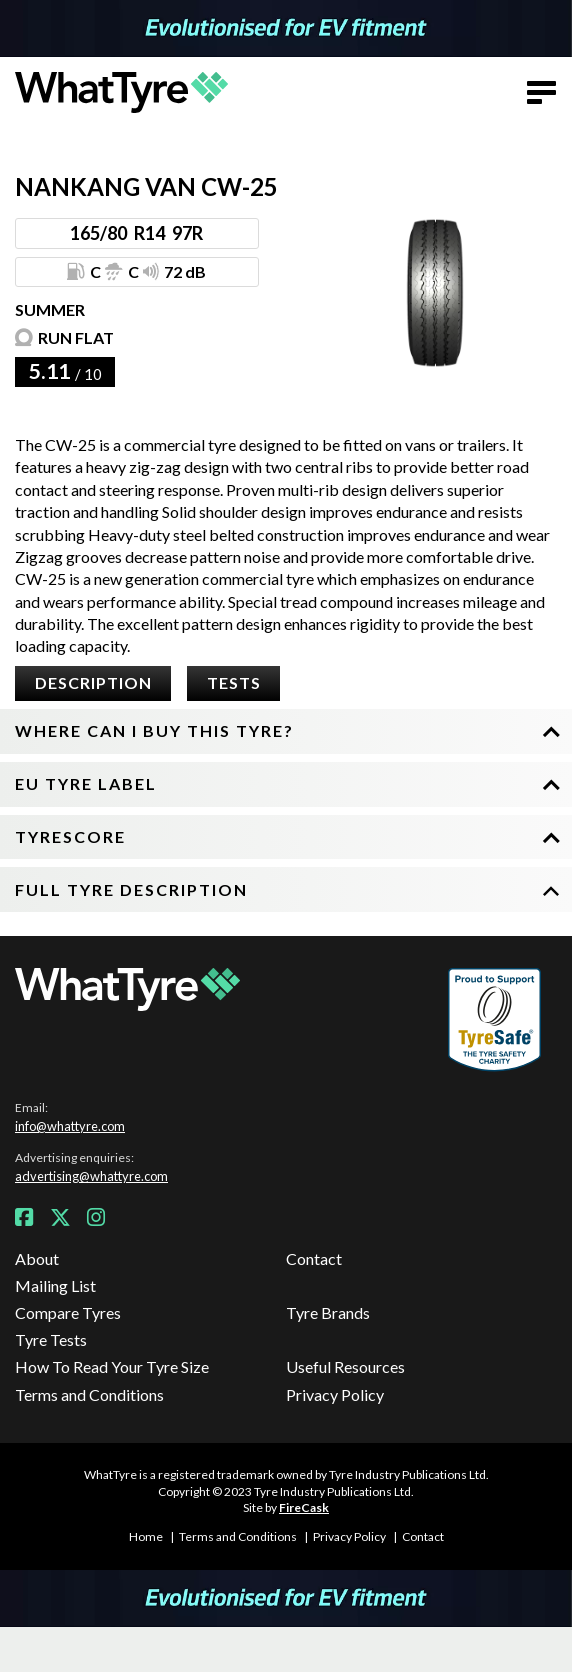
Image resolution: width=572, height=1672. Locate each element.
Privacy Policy (335, 1394)
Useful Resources (345, 1366)
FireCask (304, 1507)
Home (146, 1536)
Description (93, 682)
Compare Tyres (68, 1312)
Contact (314, 1258)
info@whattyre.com (70, 1126)
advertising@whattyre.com (91, 1176)
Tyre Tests (51, 1339)
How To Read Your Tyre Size (112, 1366)
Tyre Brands (328, 1312)
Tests (234, 682)
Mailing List (55, 1285)
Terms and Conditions (89, 1394)
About (37, 1258)
